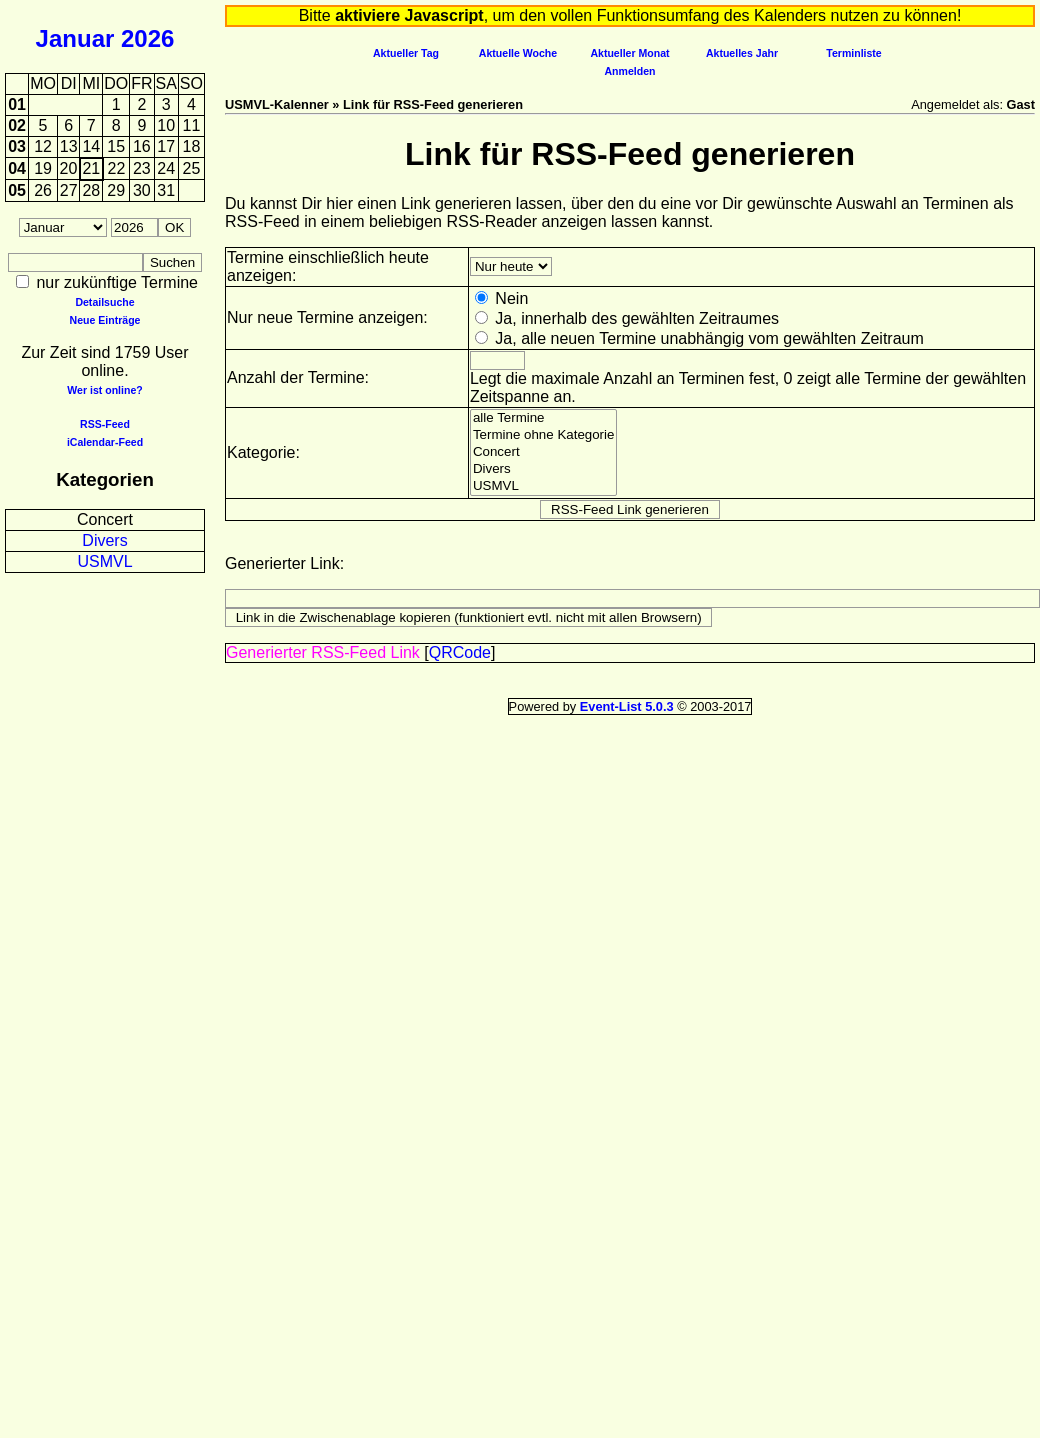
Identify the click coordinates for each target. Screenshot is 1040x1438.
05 (17, 190)
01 (17, 104)
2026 (147, 38)
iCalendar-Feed (105, 442)
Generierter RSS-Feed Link (323, 652)
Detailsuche (104, 302)
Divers (104, 540)
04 (17, 168)
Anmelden (630, 71)
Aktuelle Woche (518, 53)
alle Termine (544, 418)
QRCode (460, 652)
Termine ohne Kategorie (544, 435)
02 (17, 125)
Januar (75, 38)
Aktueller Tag (406, 53)
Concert (105, 519)
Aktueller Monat (629, 53)
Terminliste (853, 53)
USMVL (104, 561)
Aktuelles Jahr (742, 53)
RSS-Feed (105, 424)
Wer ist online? (104, 390)
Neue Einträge (105, 320)
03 (17, 146)
